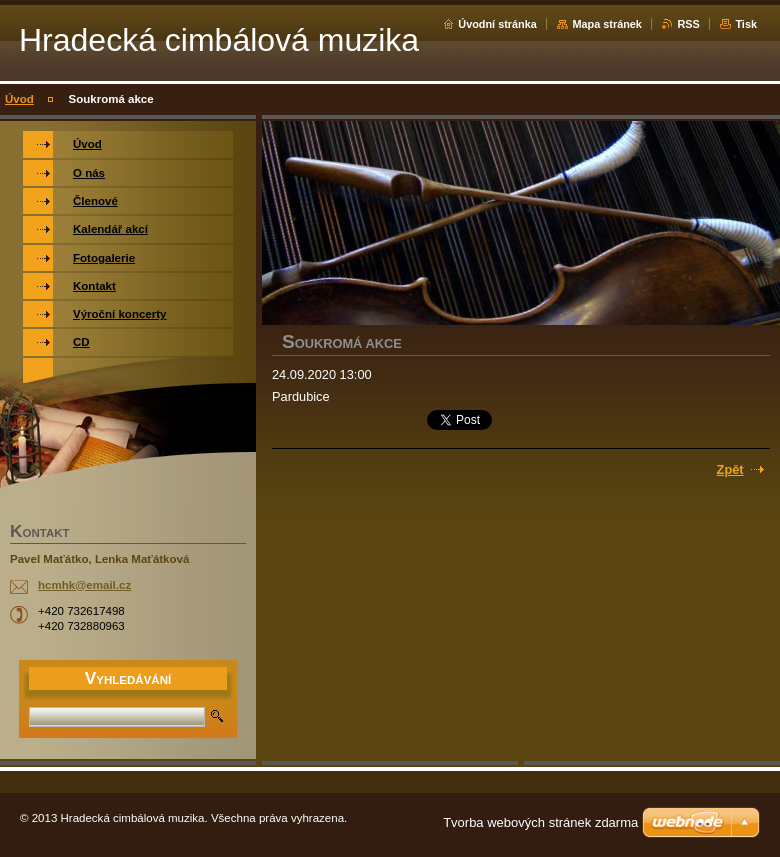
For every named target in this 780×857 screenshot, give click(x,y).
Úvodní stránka (497, 24)
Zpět (730, 469)
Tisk (746, 24)
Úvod (19, 99)
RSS (688, 24)
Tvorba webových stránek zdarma (540, 822)
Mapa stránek (607, 24)
